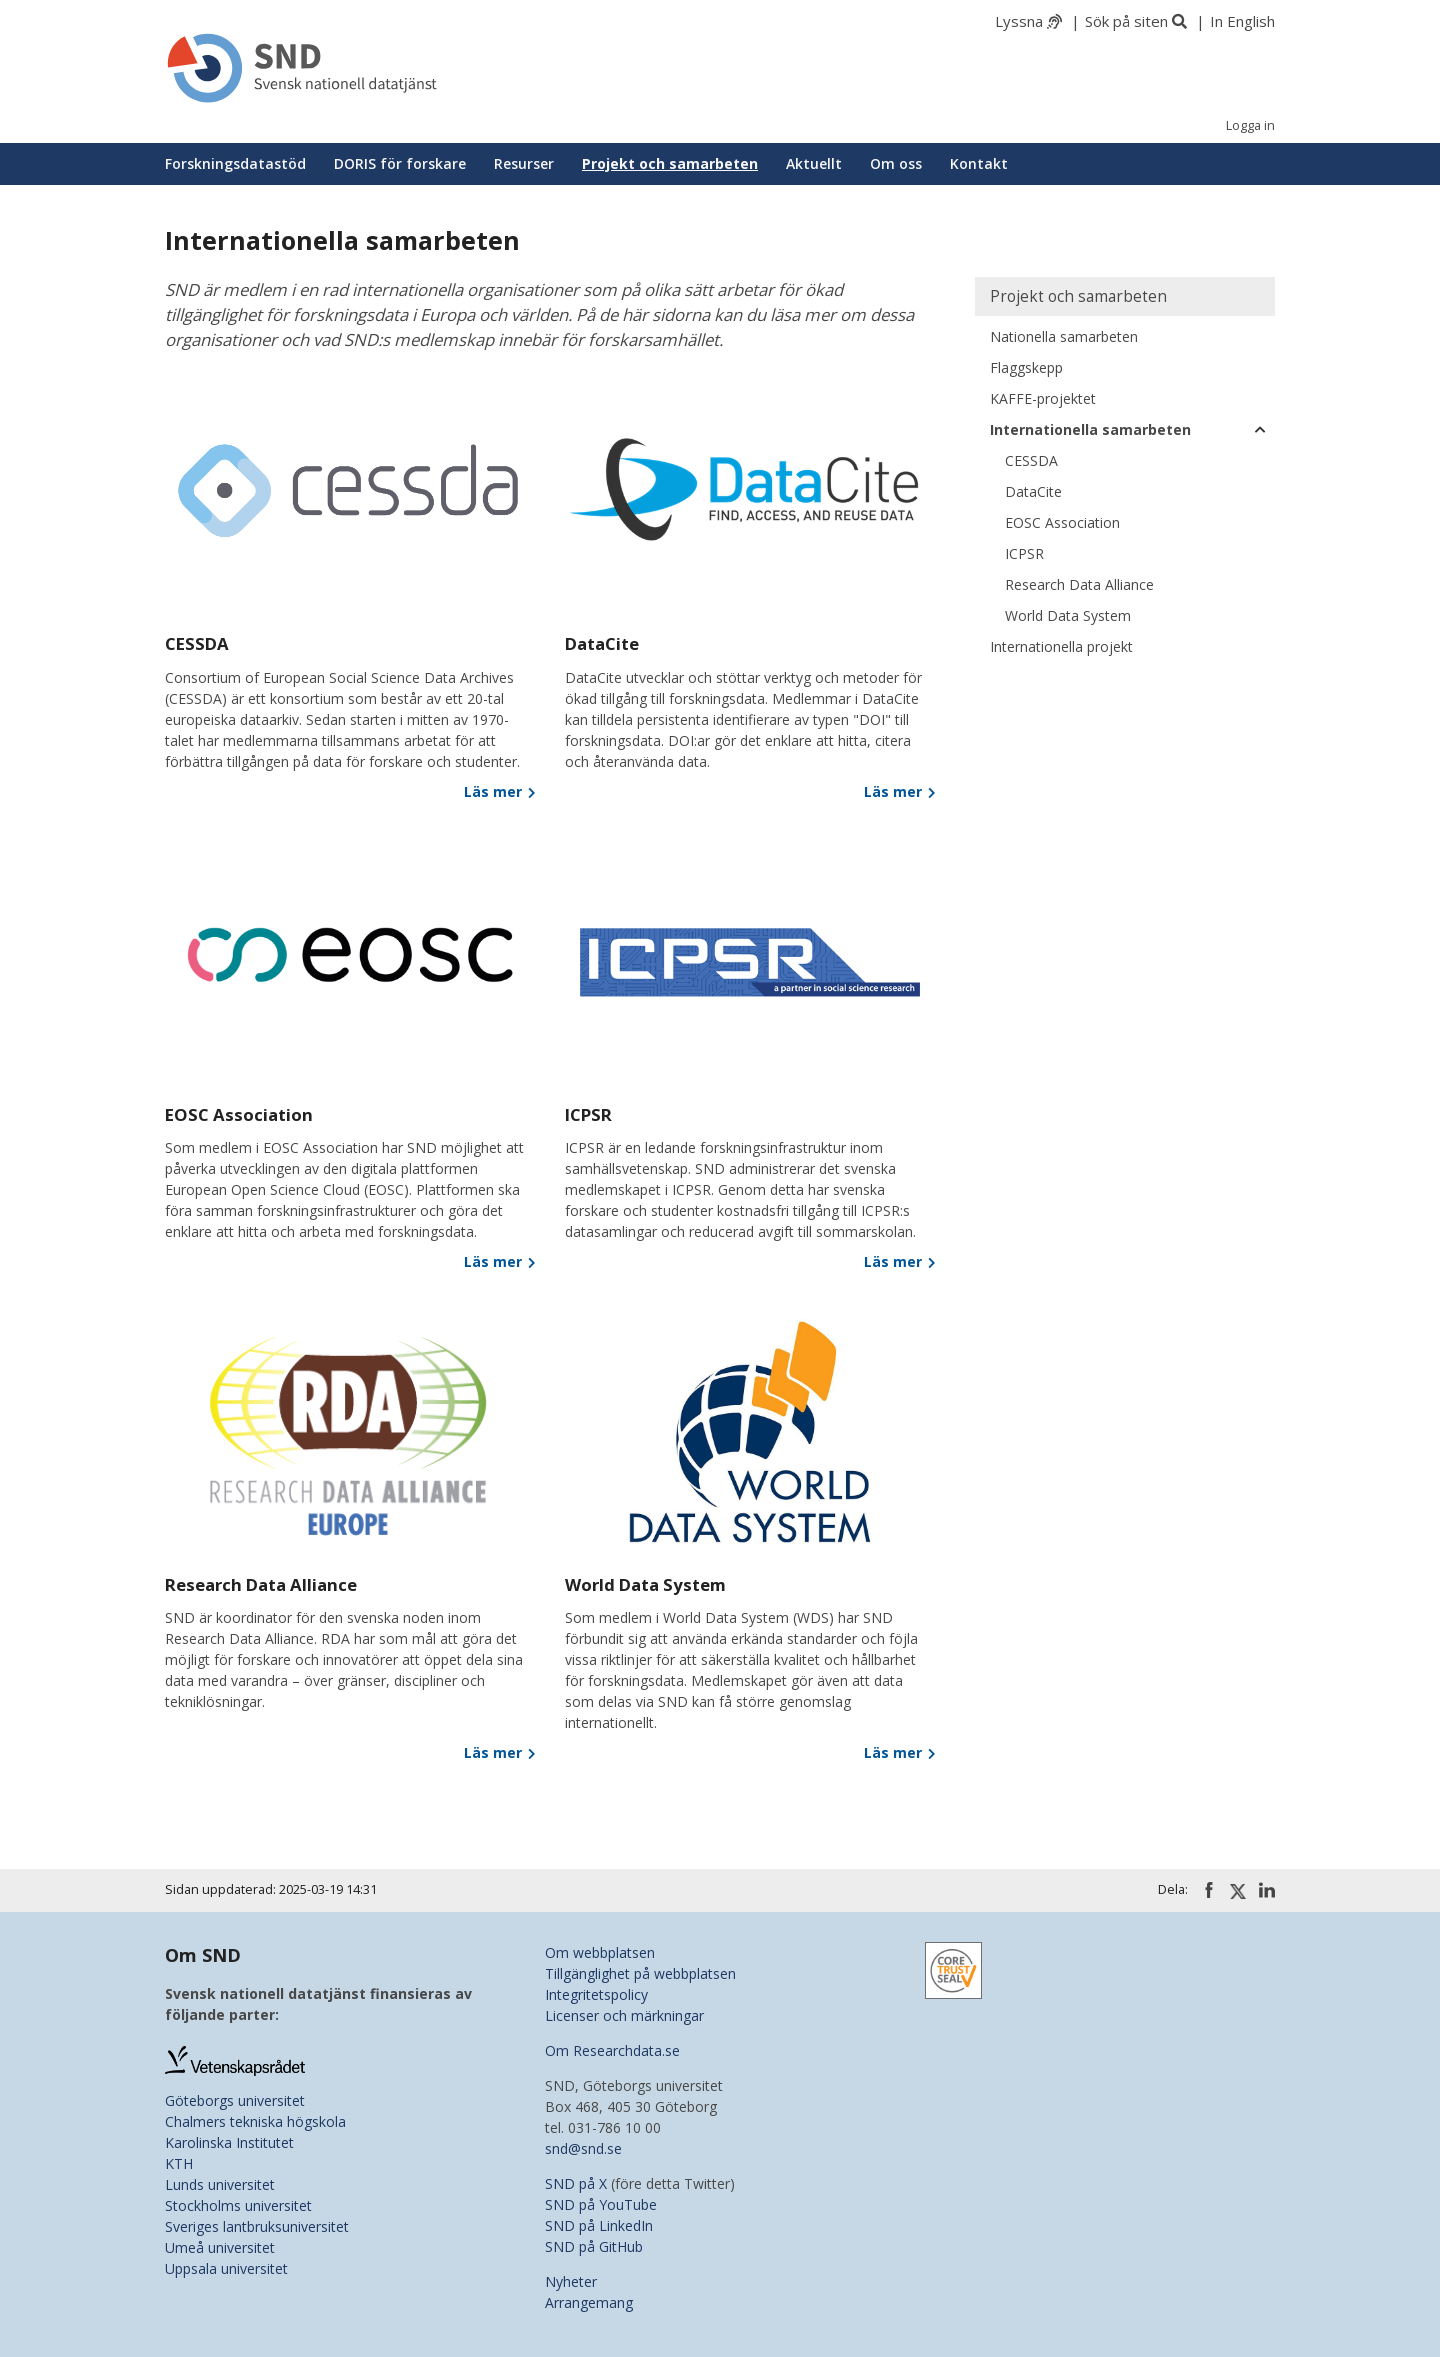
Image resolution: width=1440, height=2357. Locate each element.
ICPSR (1024, 553)
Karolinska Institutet (229, 2142)
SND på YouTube (601, 2204)
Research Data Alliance (1079, 584)
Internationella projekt (1061, 646)
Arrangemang (589, 2302)
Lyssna (1019, 21)
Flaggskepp (1026, 367)
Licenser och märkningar (624, 2015)
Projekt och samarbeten (670, 163)
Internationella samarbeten (1090, 429)
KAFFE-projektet (1043, 398)
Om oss (896, 163)
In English (1242, 21)
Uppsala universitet (226, 2268)
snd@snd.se (583, 2148)
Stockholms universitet (238, 2205)
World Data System (1068, 615)
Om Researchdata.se (612, 2050)
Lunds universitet (220, 2184)
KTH (179, 2163)
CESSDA (1031, 460)
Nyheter (571, 2281)
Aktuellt (814, 163)
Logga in (1250, 125)
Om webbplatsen (600, 1952)
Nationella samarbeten (1064, 336)
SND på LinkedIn (599, 2225)
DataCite (1033, 491)
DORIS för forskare (400, 163)
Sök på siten (1126, 21)
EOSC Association (1062, 522)
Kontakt (979, 163)
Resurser (524, 163)
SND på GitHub (594, 2246)
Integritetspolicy (596, 1994)
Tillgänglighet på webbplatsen (640, 1973)
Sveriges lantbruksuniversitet (257, 2226)
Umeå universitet (220, 2247)
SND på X (576, 2183)
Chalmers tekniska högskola (255, 2121)
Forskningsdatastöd (235, 163)
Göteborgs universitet (235, 2100)
